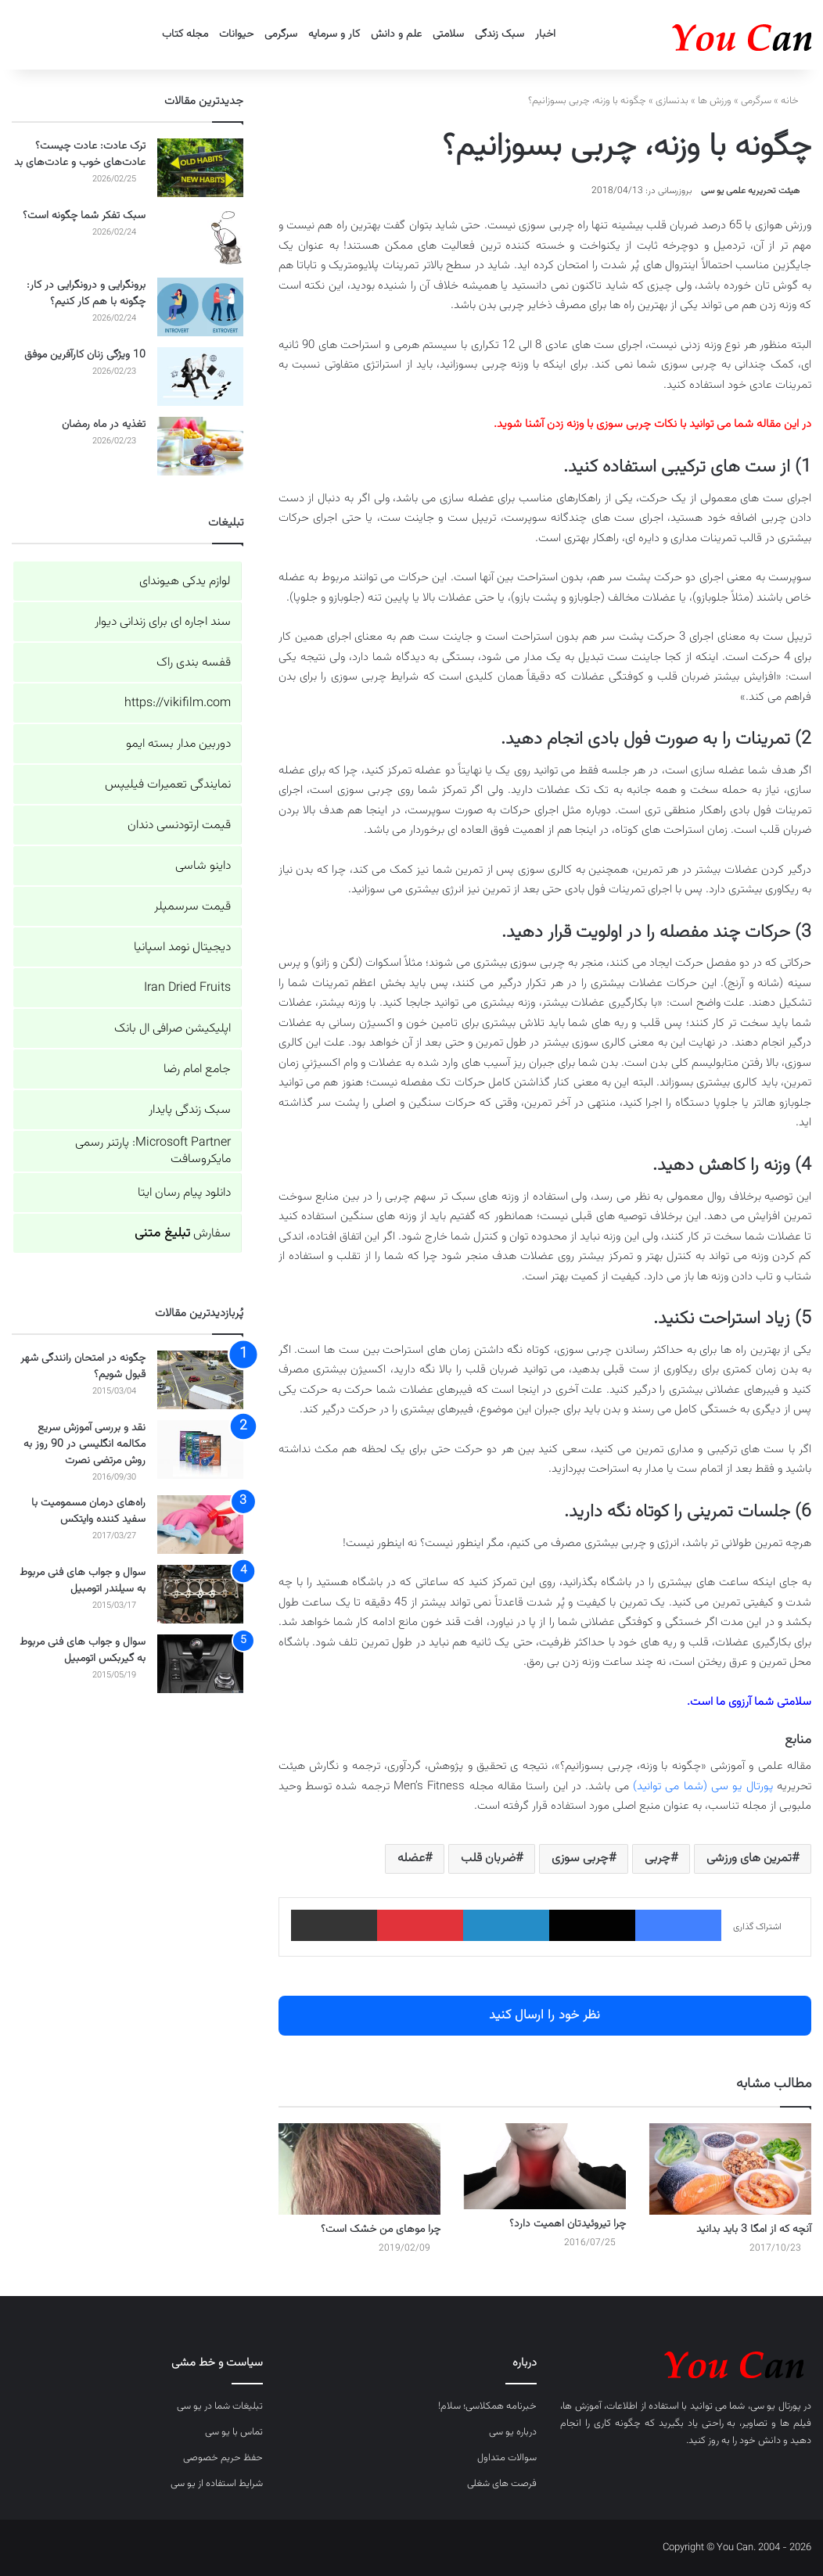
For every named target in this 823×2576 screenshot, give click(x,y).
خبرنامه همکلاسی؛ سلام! (487, 2406)
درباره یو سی (513, 2432)
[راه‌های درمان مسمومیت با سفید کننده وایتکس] (200, 1524)
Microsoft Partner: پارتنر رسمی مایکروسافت (153, 1151)
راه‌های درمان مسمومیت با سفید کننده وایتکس (88, 1511)
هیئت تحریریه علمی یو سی (750, 191)
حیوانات (236, 34)
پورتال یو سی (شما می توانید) (703, 1787)
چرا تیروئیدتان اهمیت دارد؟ (567, 2224)
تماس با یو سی (234, 2432)
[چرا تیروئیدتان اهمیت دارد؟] (545, 2166)
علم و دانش (396, 34)
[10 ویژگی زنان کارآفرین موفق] (200, 376)
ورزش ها (714, 101)
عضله (411, 1858)
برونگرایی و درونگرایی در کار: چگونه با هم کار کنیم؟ (86, 293)
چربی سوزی (580, 1858)
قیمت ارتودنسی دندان (179, 825)
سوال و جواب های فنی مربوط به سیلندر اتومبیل (83, 1581)
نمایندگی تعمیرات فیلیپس (168, 785)
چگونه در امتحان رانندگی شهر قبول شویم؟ (83, 1366)
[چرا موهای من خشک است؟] (359, 2169)
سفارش (183, 1233)
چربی (657, 1858)
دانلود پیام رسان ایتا (184, 1193)
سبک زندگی (499, 34)
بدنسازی (672, 101)
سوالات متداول (507, 2458)
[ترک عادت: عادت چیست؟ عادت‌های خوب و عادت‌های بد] (200, 167)
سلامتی (448, 34)
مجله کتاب (185, 34)
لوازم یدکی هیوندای (185, 581)
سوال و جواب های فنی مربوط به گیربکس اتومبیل (83, 1650)
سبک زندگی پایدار (190, 1110)
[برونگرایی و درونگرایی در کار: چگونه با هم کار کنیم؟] (200, 307)
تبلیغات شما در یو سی (220, 2406)
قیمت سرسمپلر (192, 907)
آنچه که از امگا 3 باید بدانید (753, 2229)
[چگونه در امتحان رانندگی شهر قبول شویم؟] (200, 1380)
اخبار (545, 34)
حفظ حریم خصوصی (223, 2458)
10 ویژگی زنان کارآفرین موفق (85, 355)
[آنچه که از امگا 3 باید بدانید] (730, 2169)
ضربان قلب (488, 1858)
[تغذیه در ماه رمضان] (200, 446)
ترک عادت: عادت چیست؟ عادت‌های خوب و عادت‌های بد (80, 154)
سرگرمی (280, 34)
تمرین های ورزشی (749, 1858)
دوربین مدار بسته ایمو (178, 744)
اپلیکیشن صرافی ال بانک (172, 1029)
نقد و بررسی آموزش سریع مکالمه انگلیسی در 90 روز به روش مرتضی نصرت (84, 1444)
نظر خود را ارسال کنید (544, 2015)
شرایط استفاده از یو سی (217, 2484)
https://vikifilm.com (177, 703)
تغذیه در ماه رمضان (104, 424)
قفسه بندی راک (193, 663)
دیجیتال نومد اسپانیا (182, 947)
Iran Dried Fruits (187, 988)
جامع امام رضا (197, 1069)
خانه (796, 101)
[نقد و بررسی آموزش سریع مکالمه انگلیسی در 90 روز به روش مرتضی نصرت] (200, 1449)
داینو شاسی (203, 866)
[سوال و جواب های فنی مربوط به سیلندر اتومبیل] (200, 1594)
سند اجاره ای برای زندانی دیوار (163, 622)
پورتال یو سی (775, 2406)
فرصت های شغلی (502, 2484)
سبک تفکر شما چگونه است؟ (84, 215)
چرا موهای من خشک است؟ (380, 2229)
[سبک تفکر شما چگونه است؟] (200, 237)
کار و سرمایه (334, 34)
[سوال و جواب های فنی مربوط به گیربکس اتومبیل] (200, 1663)
